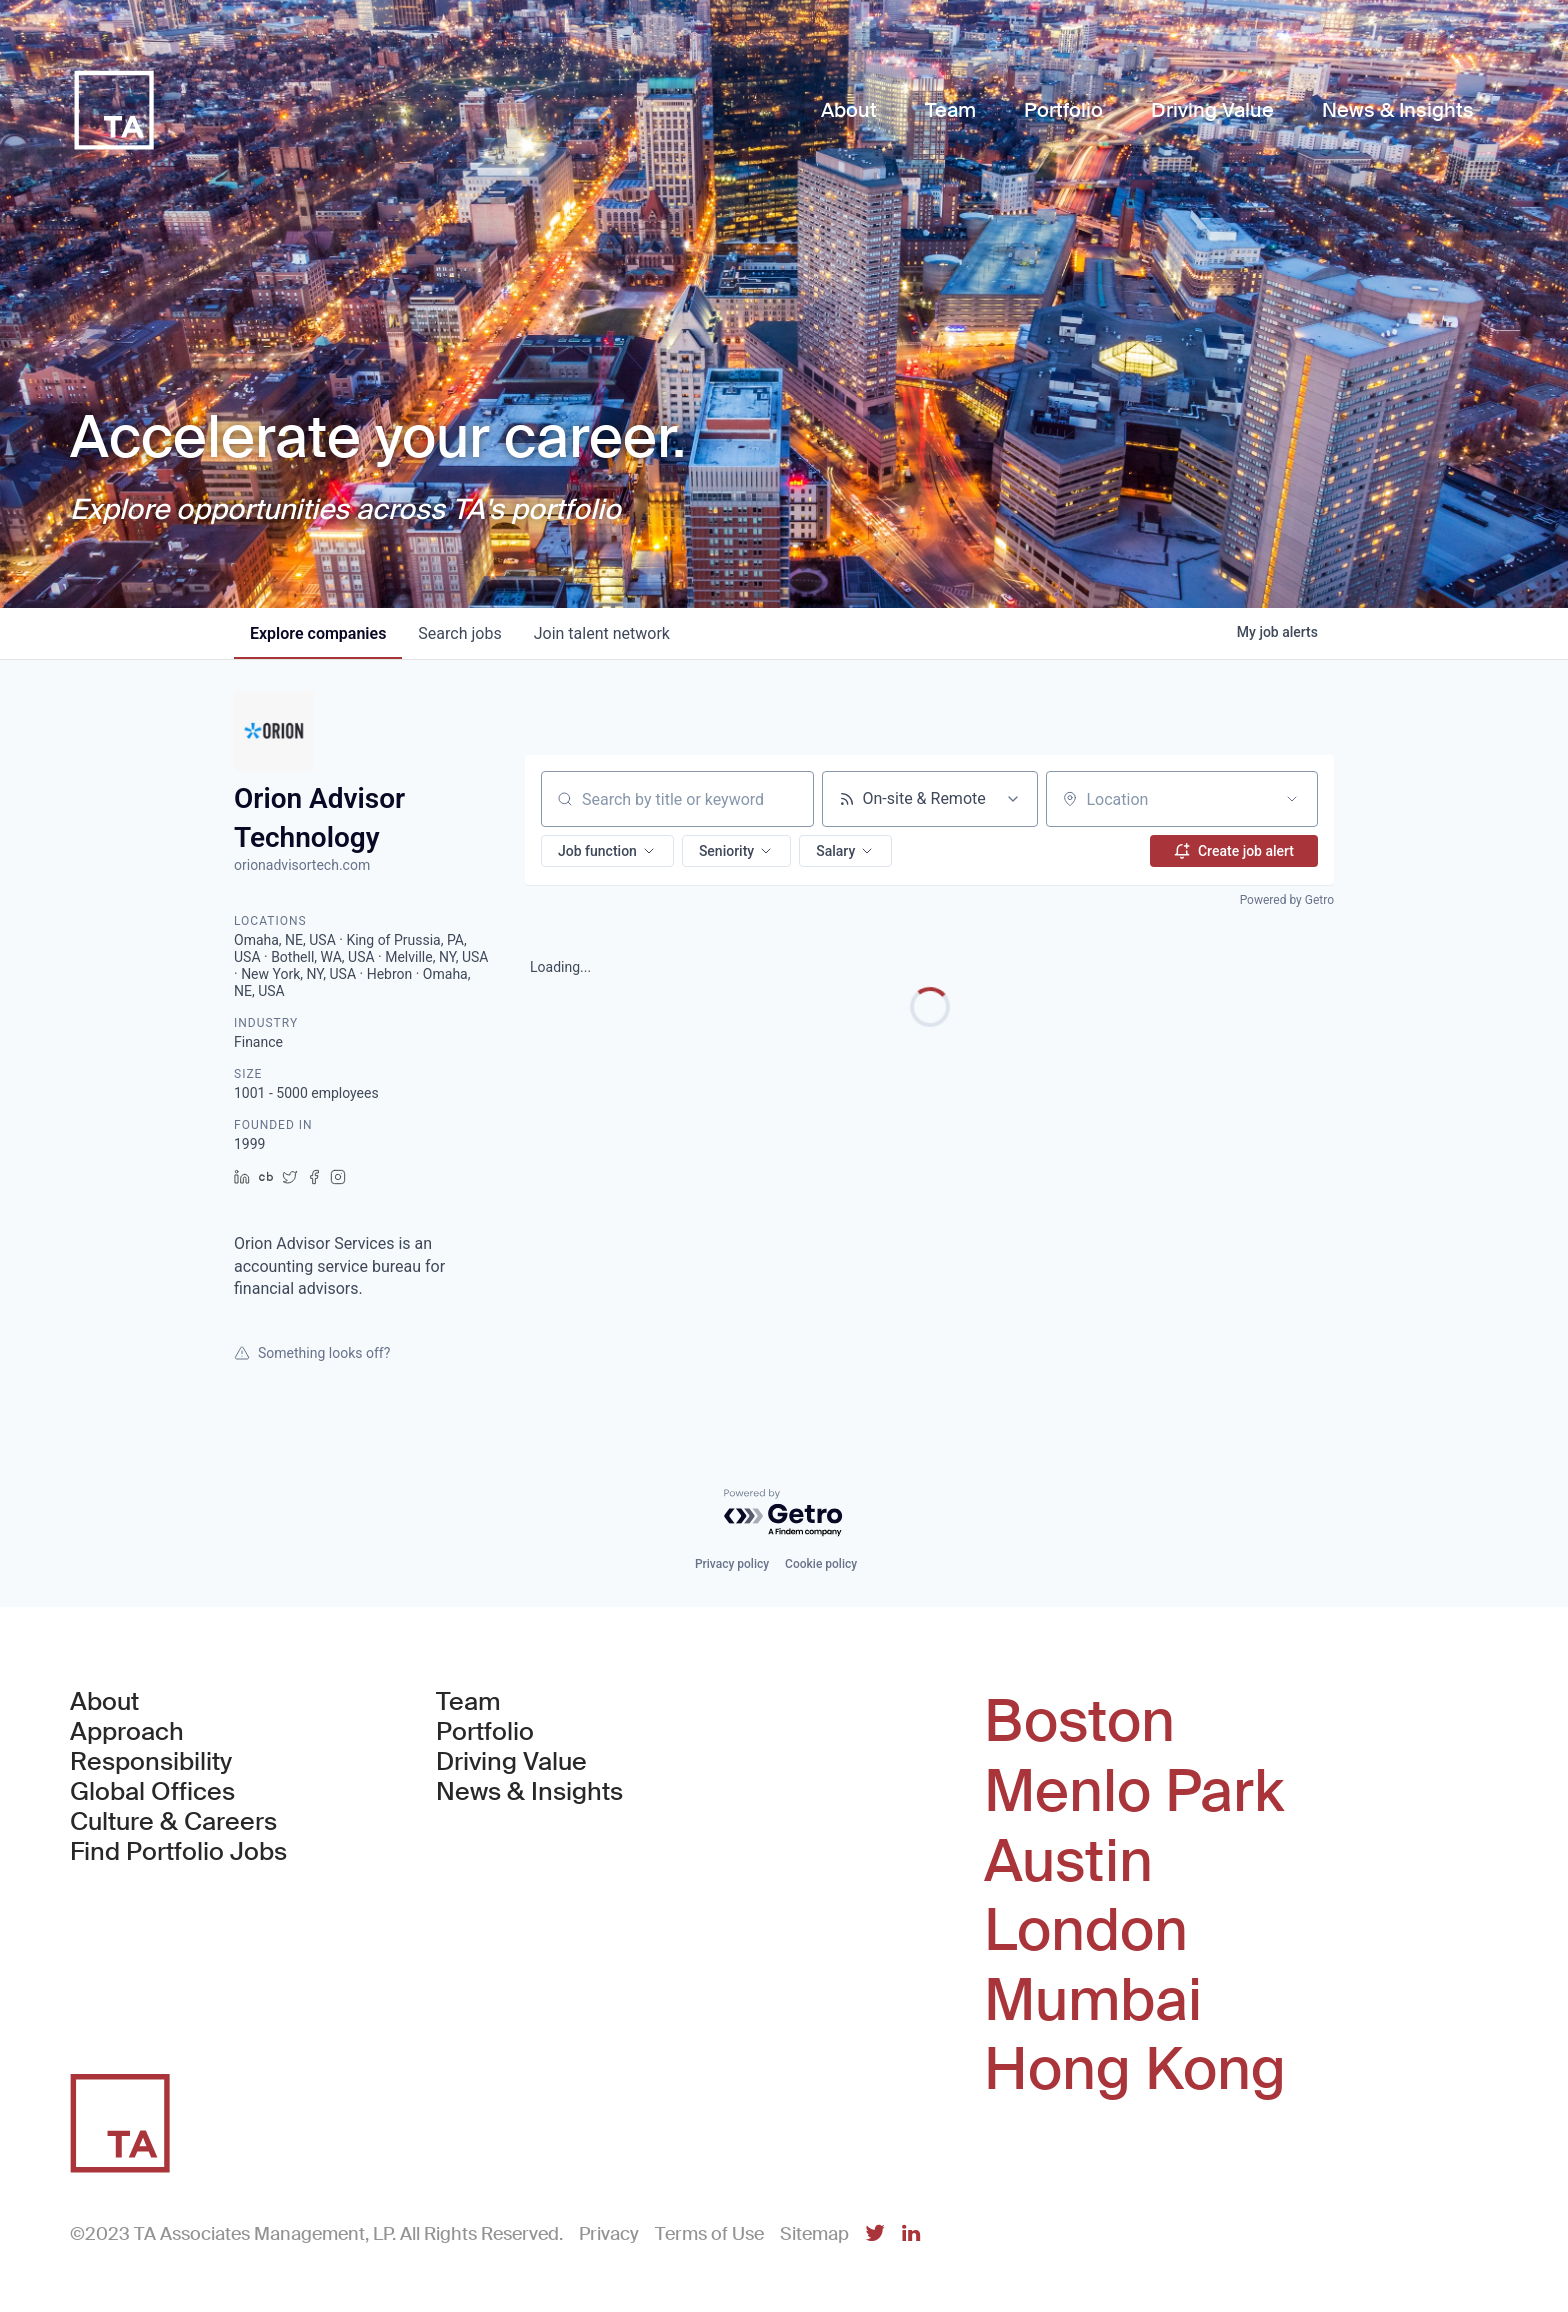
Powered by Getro (1287, 900)
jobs (459, 633)
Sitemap (814, 2234)
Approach (127, 1732)
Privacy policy (732, 1564)
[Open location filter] (1292, 799)
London (1086, 1931)
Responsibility (151, 1762)
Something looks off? (312, 1353)
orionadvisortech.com (302, 865)
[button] (607, 851)
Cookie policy (821, 1564)
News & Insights (529, 1792)
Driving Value (511, 1762)
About (104, 1702)
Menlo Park (1134, 1792)
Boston (1079, 1722)
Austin (1068, 1862)
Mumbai (1093, 2001)
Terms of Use (709, 2234)
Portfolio (485, 1732)
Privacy (609, 2234)
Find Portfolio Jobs (178, 1852)
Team (468, 1702)
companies (318, 633)
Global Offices (152, 1792)
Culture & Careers (173, 1822)
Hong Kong (1135, 2070)
